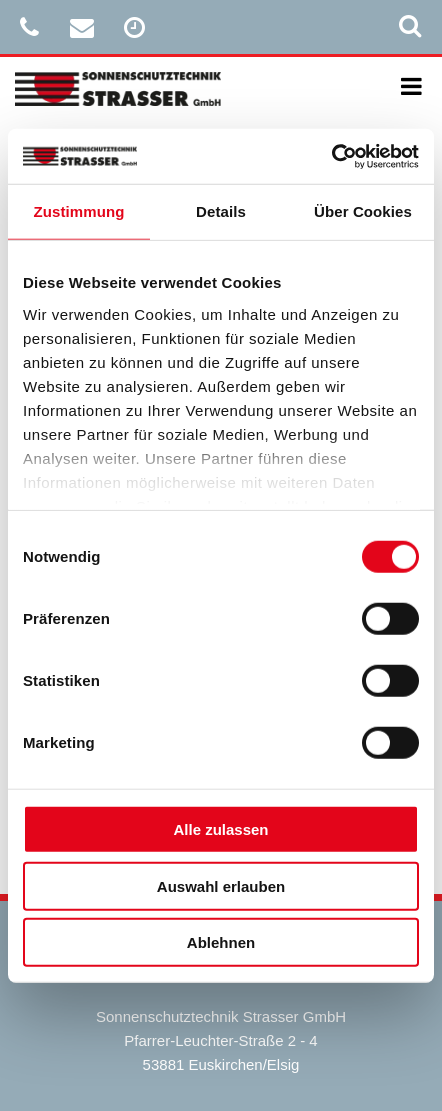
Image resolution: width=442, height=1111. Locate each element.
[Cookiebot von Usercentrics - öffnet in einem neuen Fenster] (331, 156)
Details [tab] (221, 211)
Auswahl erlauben (221, 885)
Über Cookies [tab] (363, 211)
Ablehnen (221, 942)
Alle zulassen (220, 829)
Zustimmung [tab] (79, 211)
